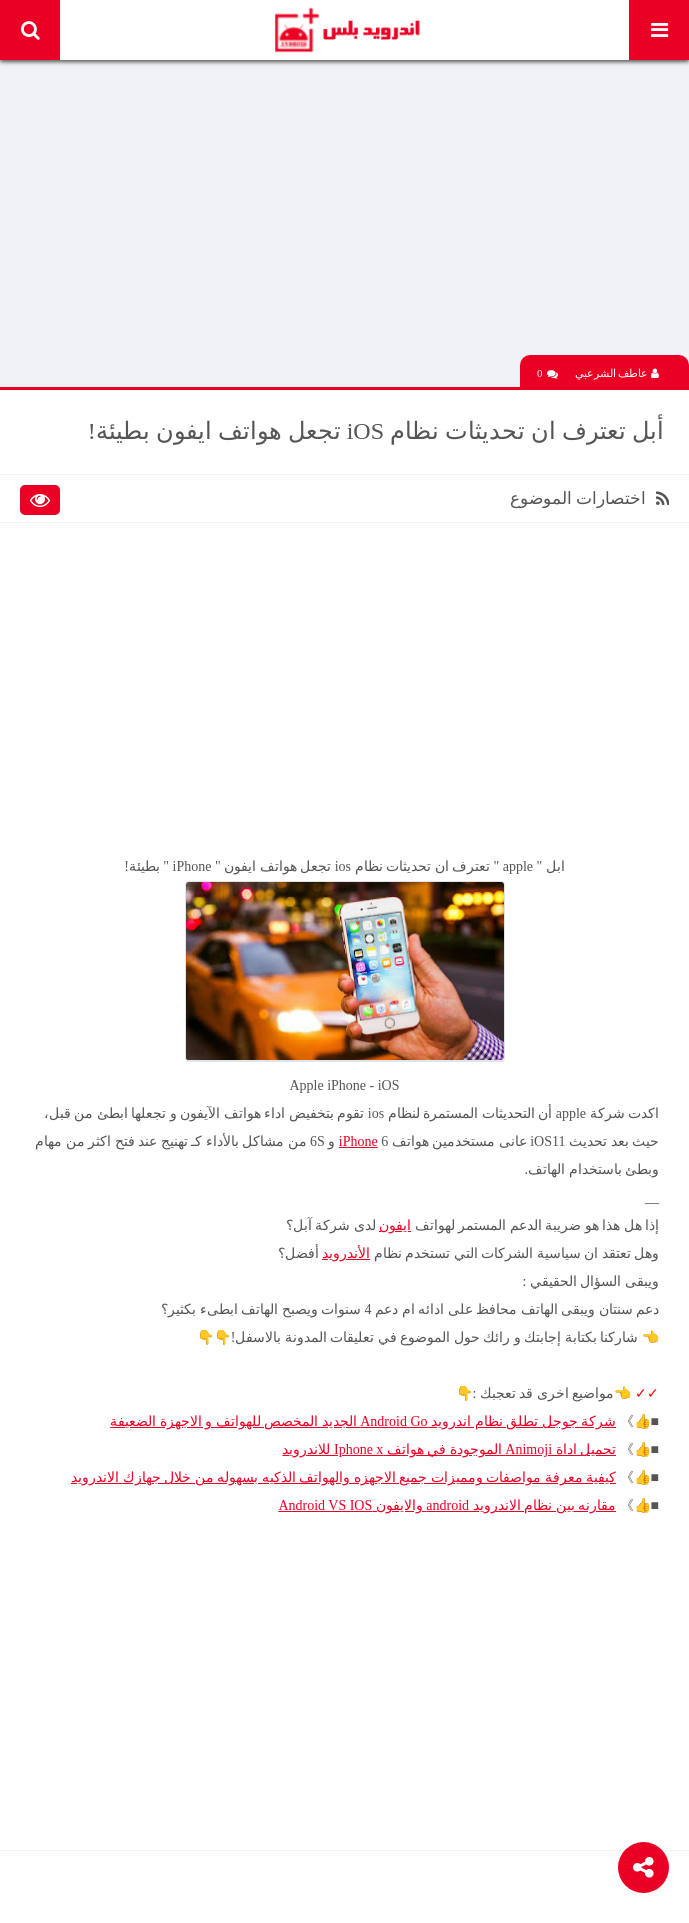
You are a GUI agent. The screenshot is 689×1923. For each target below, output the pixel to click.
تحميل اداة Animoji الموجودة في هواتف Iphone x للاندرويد (449, 1449)
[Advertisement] (344, 215)
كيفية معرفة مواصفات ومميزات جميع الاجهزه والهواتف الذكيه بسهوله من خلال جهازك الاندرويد (343, 1477)
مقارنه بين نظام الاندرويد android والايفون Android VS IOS (447, 1505)
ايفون (395, 1225)
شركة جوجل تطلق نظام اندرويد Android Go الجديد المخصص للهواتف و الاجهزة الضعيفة (363, 1421)
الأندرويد (346, 1253)
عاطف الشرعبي (617, 373)
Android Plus (346, 30)
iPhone (358, 1141)
